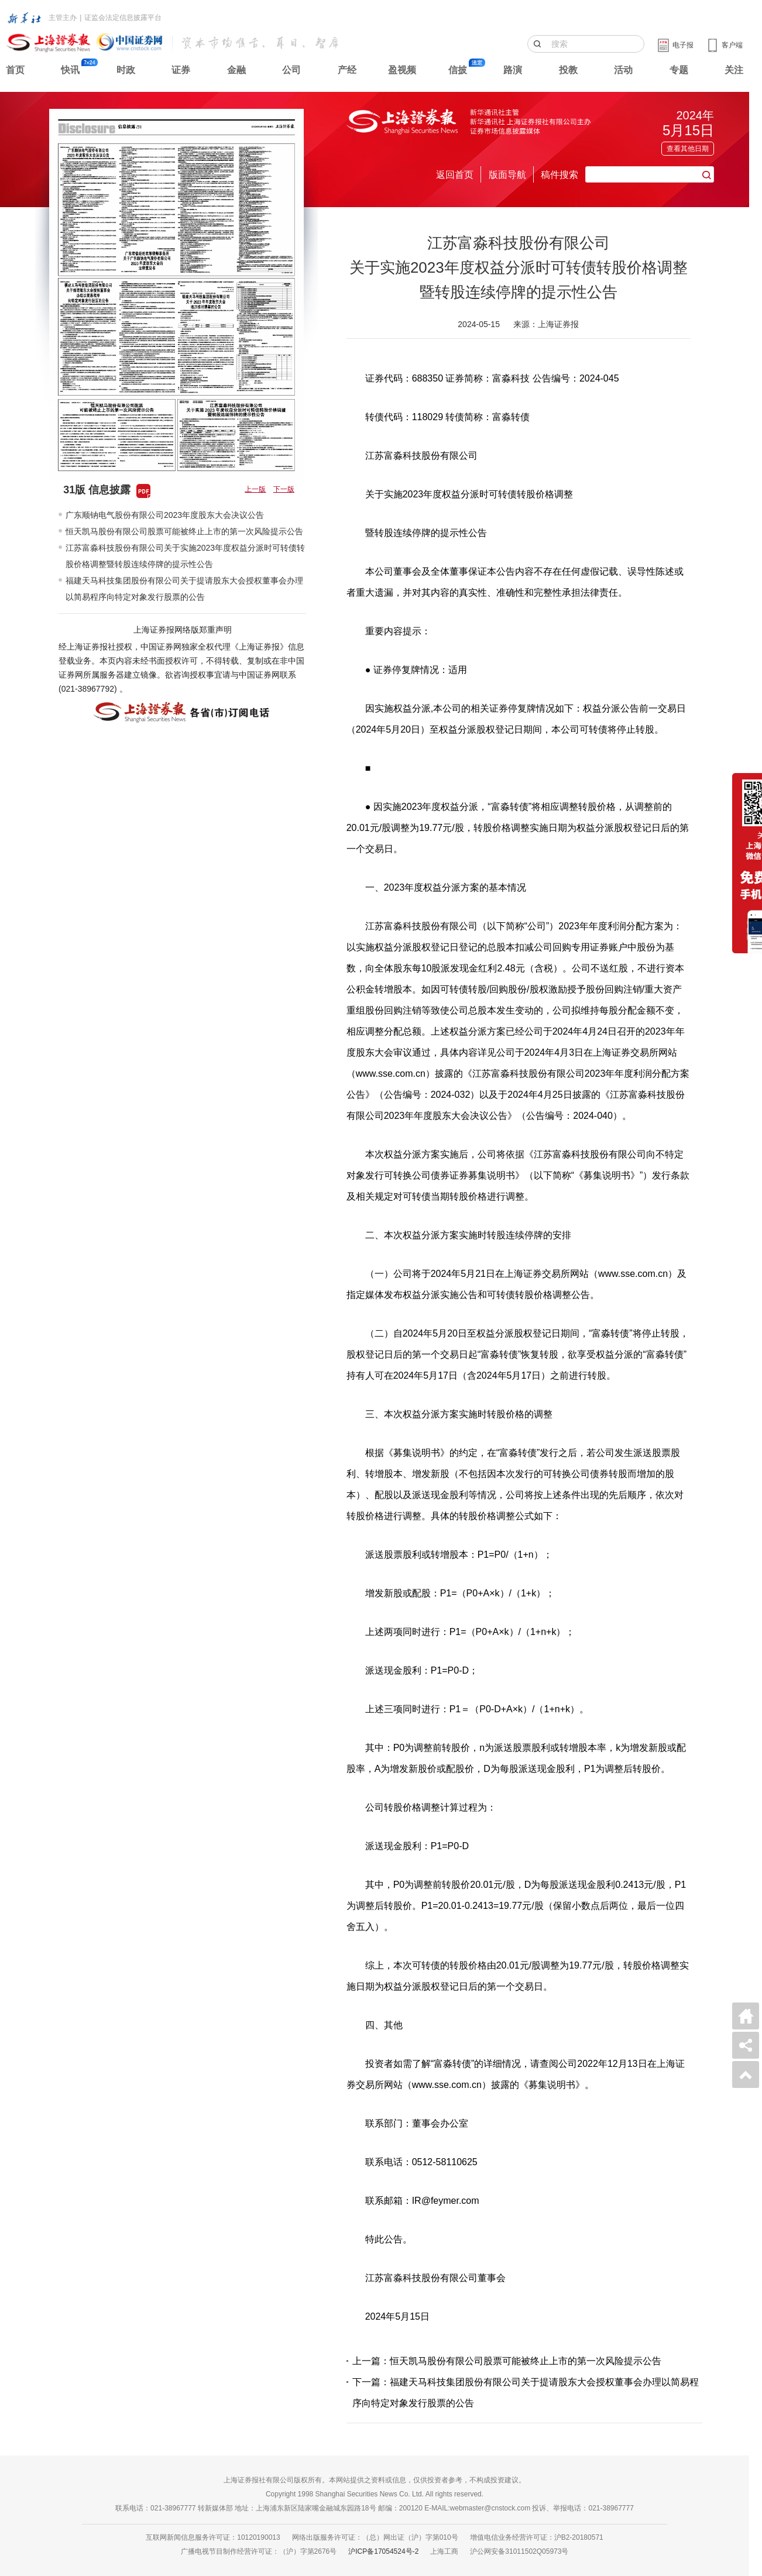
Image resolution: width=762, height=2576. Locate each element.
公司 (291, 70)
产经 (347, 70)
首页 (15, 70)
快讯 (70, 70)
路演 (512, 70)
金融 (236, 70)
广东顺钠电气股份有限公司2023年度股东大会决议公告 (165, 515)
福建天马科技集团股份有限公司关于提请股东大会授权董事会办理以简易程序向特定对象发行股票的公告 (184, 589)
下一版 (283, 489)
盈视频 (402, 70)
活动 (623, 70)
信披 (457, 70)
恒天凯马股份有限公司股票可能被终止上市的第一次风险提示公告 (184, 531)
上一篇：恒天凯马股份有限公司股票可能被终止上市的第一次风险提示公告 (506, 2361)
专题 (679, 70)
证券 (180, 70)
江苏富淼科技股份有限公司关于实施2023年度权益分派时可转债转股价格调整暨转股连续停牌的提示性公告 (185, 556)
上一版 (255, 489)
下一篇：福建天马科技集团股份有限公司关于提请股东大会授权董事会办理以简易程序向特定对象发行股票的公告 (525, 2392)
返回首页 (454, 175)
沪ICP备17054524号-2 (383, 2551)
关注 (734, 70)
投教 (568, 70)
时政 (125, 70)
